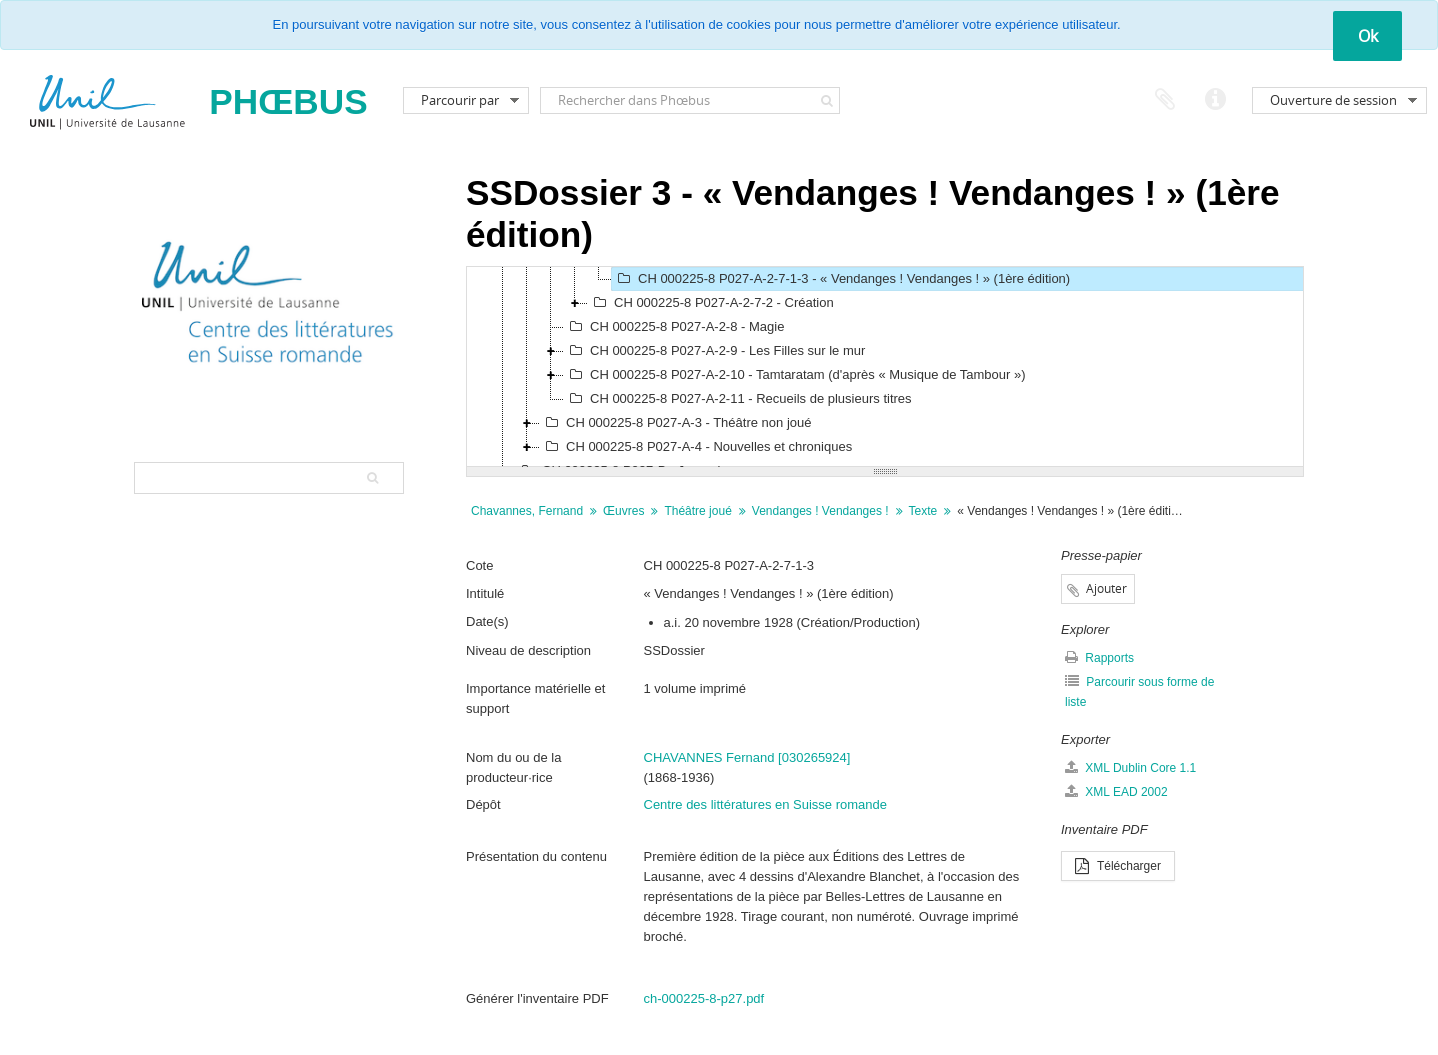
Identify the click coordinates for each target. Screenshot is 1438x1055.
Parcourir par (460, 100)
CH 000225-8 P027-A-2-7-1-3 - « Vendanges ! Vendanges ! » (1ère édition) (841, 279)
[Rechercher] (827, 100)
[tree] (885, 367)
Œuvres (623, 511)
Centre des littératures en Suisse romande (766, 804)
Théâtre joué (697, 511)
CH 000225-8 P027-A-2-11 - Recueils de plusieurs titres (738, 399)
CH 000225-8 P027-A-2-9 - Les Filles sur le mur (714, 351)
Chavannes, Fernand (527, 511)
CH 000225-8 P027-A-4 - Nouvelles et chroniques (696, 447)
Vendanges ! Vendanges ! (820, 511)
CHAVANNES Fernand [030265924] (747, 757)
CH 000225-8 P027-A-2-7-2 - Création (711, 303)
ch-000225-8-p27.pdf (704, 998)
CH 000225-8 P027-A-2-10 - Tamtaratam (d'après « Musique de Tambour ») (795, 375)
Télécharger (1118, 866)
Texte (923, 511)
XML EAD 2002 (1116, 791)
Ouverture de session (1333, 100)
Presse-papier (1165, 100)
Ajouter (1106, 588)
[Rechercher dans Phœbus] (690, 100)
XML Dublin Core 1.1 (1130, 767)
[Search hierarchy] (269, 478)
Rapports (1099, 657)
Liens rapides (1215, 100)
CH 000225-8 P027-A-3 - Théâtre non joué (675, 423)
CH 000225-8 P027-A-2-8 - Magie (674, 327)
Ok (1368, 36)
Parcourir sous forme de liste (1139, 691)
